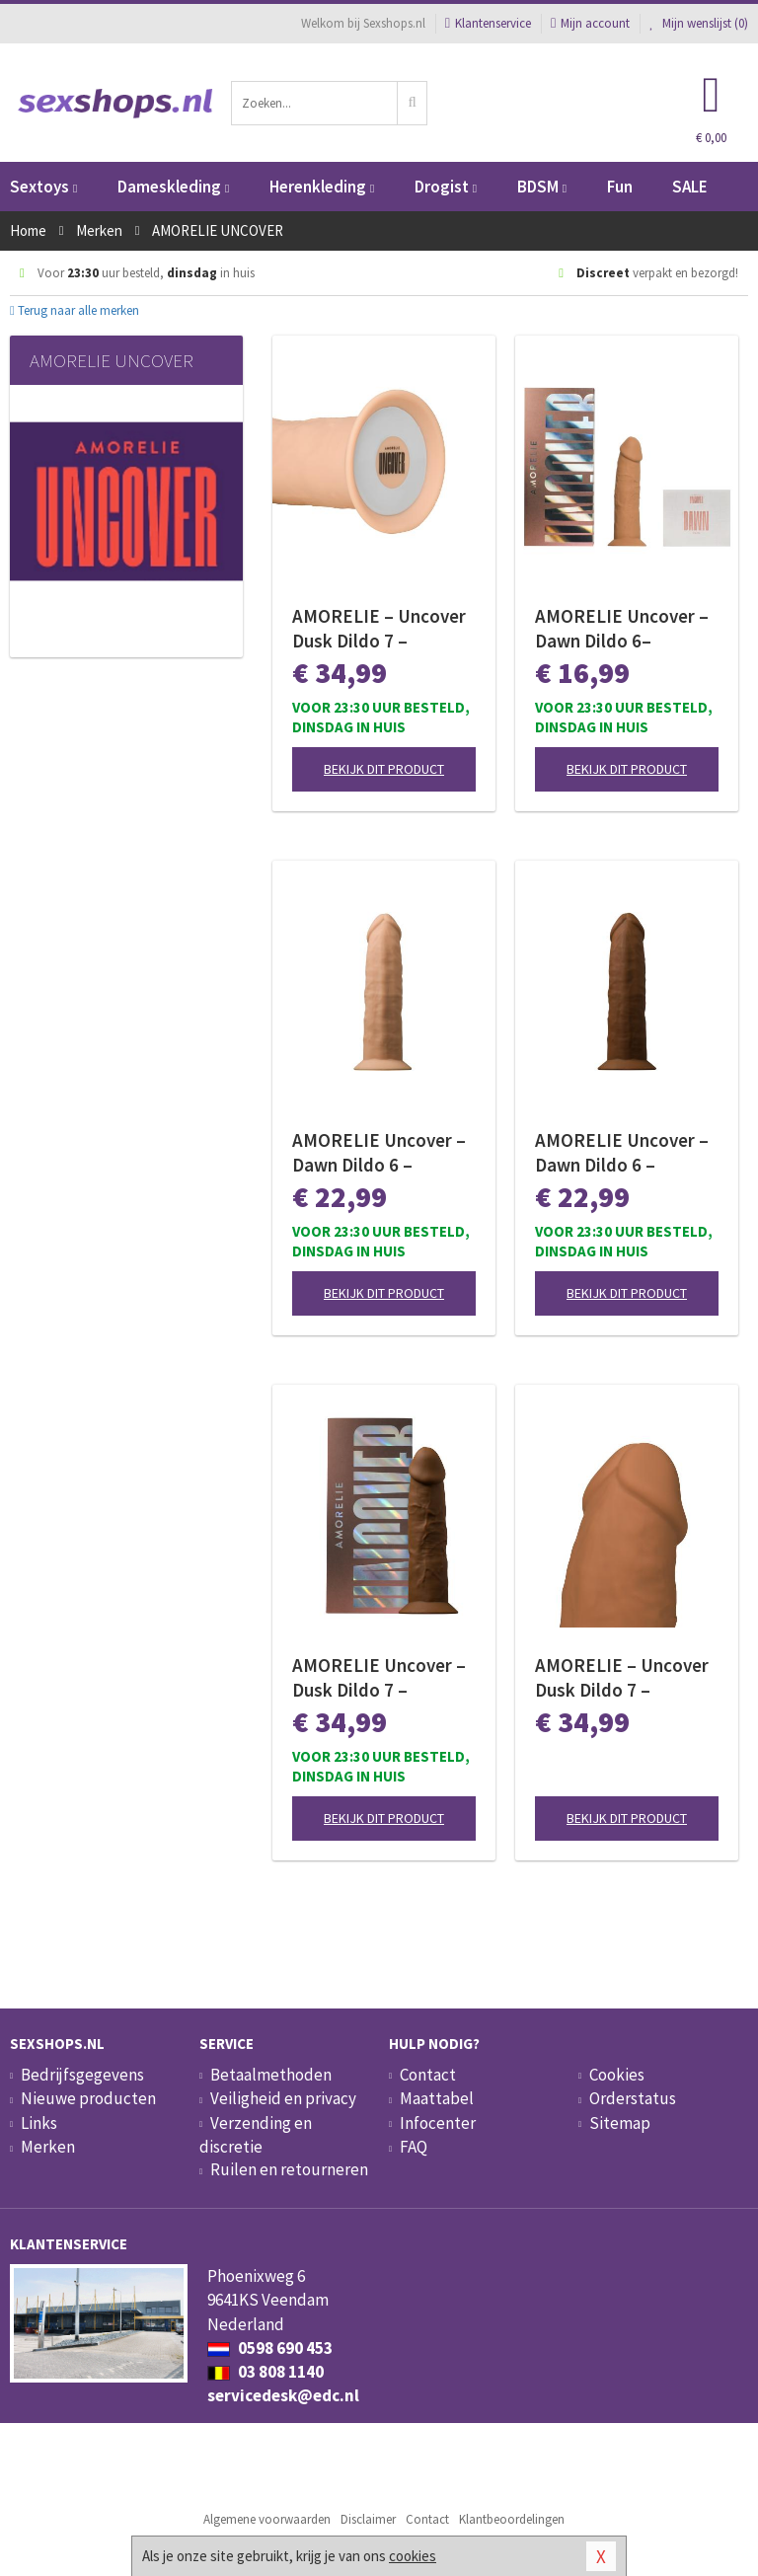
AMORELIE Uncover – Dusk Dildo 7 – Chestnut (379, 1678)
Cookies (616, 2074)
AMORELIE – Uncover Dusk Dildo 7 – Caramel (622, 1678)
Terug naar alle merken (74, 310)
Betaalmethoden (271, 2074)
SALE (690, 186)
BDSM (542, 186)
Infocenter (438, 2123)
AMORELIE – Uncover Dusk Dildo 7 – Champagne (379, 628)
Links (39, 2123)
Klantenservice (488, 23)
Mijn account (590, 23)
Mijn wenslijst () (698, 23)
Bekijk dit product (384, 769)
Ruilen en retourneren (289, 2169)
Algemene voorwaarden (267, 2519)
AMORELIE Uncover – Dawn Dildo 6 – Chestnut (622, 1152)
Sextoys (43, 186)
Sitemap (619, 2123)
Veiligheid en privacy (283, 2098)
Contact (428, 2074)
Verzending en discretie (255, 2135)
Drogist (446, 186)
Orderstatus (632, 2098)
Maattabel (437, 2098)
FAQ (413, 2147)
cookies (412, 2555)
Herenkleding (321, 186)
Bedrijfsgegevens (82, 2074)
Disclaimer (368, 2519)
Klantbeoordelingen (512, 2519)
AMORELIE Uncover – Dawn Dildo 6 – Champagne (379, 1152)
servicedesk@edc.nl (283, 2395)
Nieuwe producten (88, 2098)
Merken (48, 2147)
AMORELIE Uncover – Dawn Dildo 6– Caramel (622, 628)
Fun (620, 186)
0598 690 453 (270, 2348)
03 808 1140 (265, 2372)
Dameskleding (173, 186)
